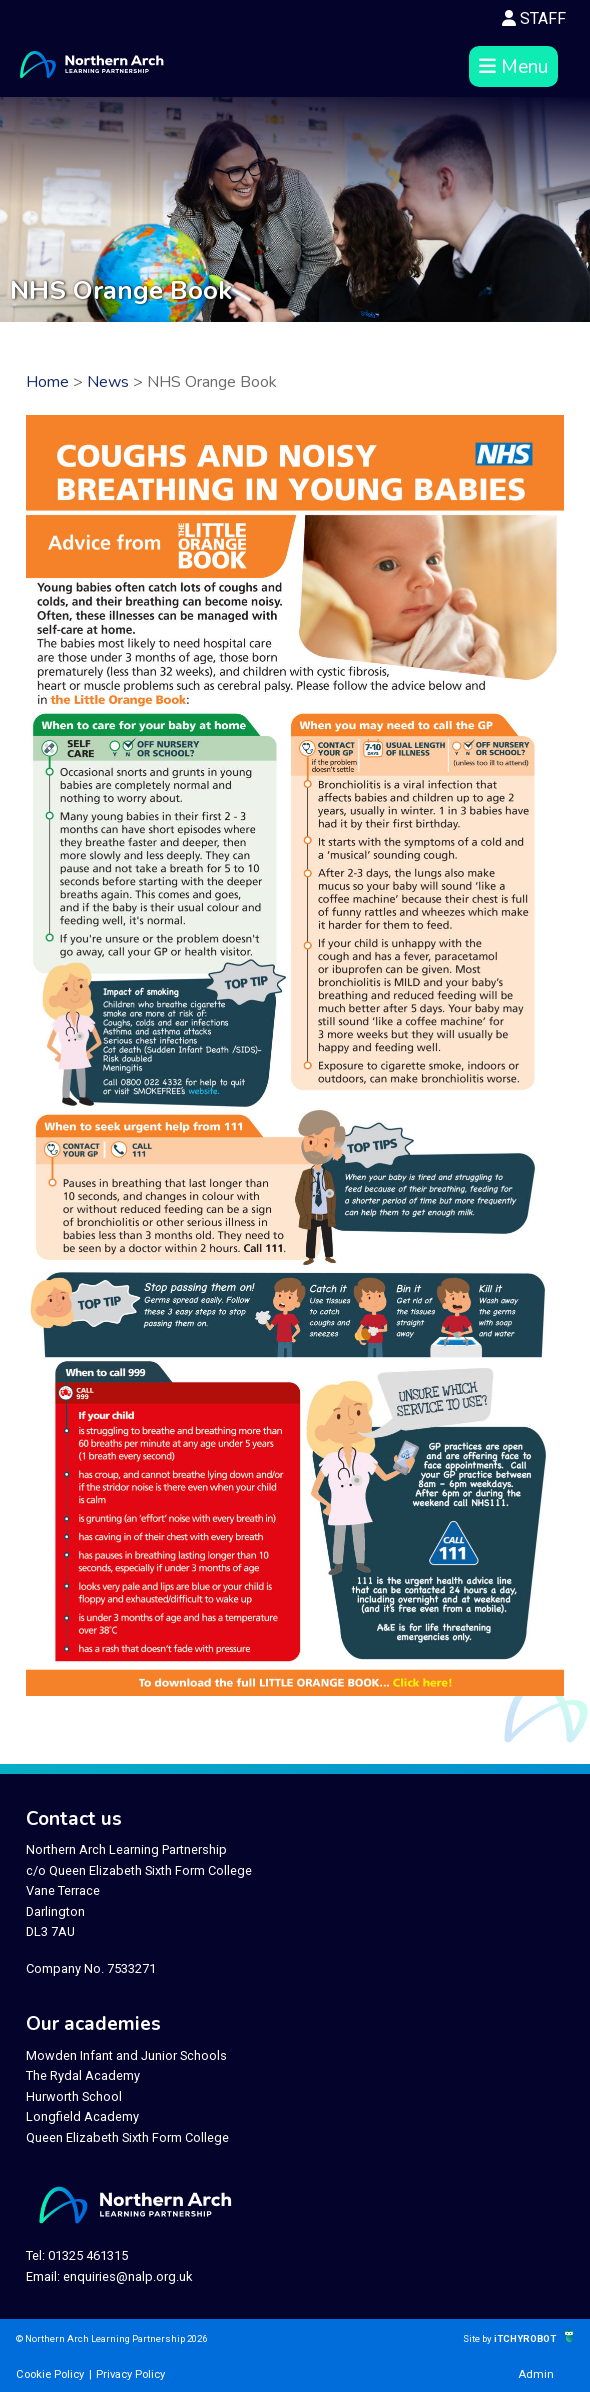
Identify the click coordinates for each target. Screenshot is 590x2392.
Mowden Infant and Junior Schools (126, 2055)
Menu (513, 67)
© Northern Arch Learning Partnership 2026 (111, 2338)
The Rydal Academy (83, 2075)
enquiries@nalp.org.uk (127, 2276)
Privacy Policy (130, 2374)
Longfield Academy (82, 2116)
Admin (536, 2374)
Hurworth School (74, 2096)
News (108, 382)
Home (47, 382)
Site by (478, 2338)
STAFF (534, 18)
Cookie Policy (50, 2374)
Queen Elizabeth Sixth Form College (127, 2137)
